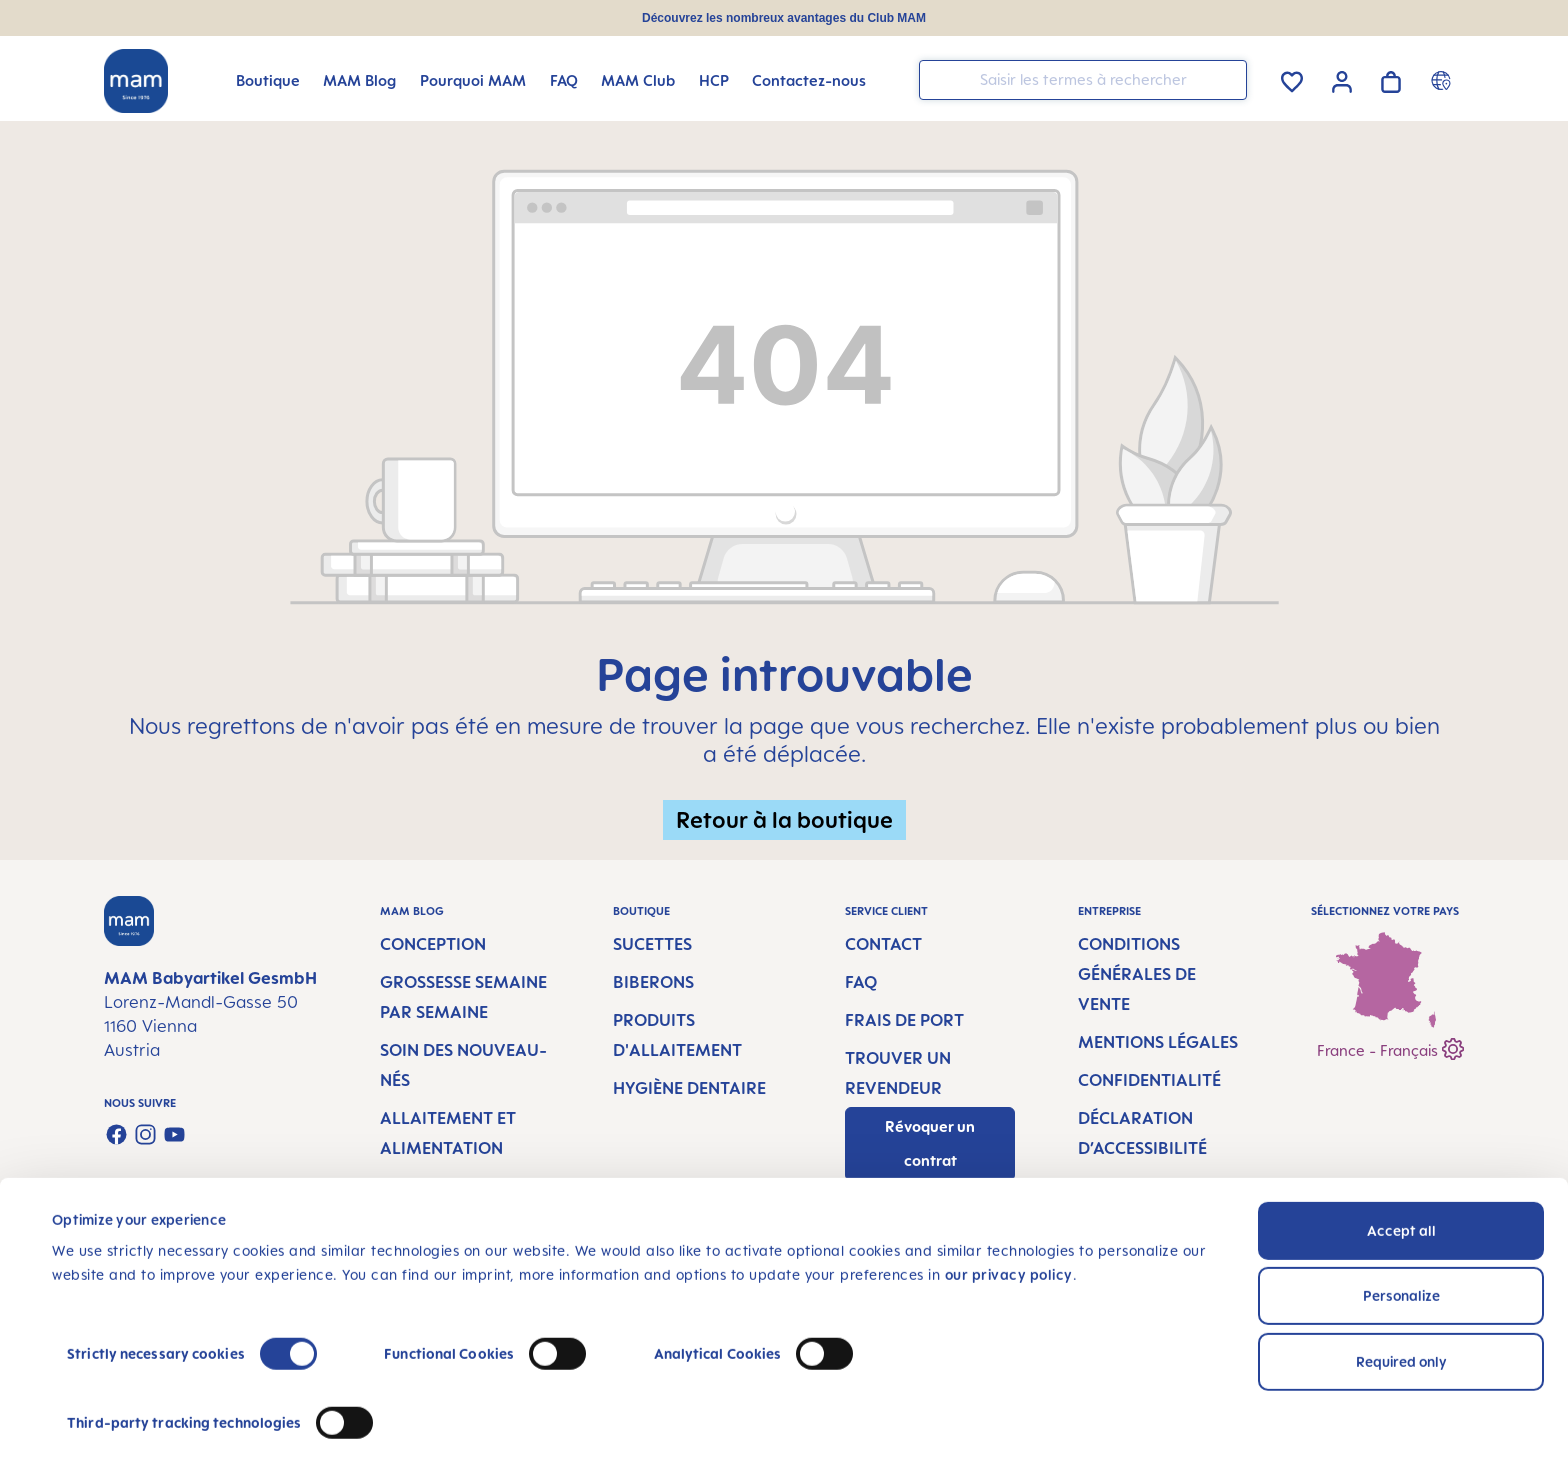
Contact (883, 944)
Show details (94, 1417)
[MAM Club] (638, 80)
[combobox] (1083, 80)
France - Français (1390, 1046)
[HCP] (714, 80)
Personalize (1401, 1244)
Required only (1401, 1310)
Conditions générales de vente (1137, 974)
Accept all (1401, 1179)
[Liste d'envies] (1292, 78)
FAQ (861, 982)
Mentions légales (1158, 1042)
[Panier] (1391, 78)
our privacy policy (1009, 1223)
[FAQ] (564, 80)
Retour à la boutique (784, 819)
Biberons (653, 982)
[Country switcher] (1443, 80)
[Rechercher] (1227, 78)
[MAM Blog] (359, 80)
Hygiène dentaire (689, 1088)
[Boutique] (268, 80)
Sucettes (652, 944)
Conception (433, 944)
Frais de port (904, 1020)
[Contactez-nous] (809, 80)
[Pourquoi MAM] (473, 80)
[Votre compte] (1342, 79)
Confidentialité (1149, 1080)
